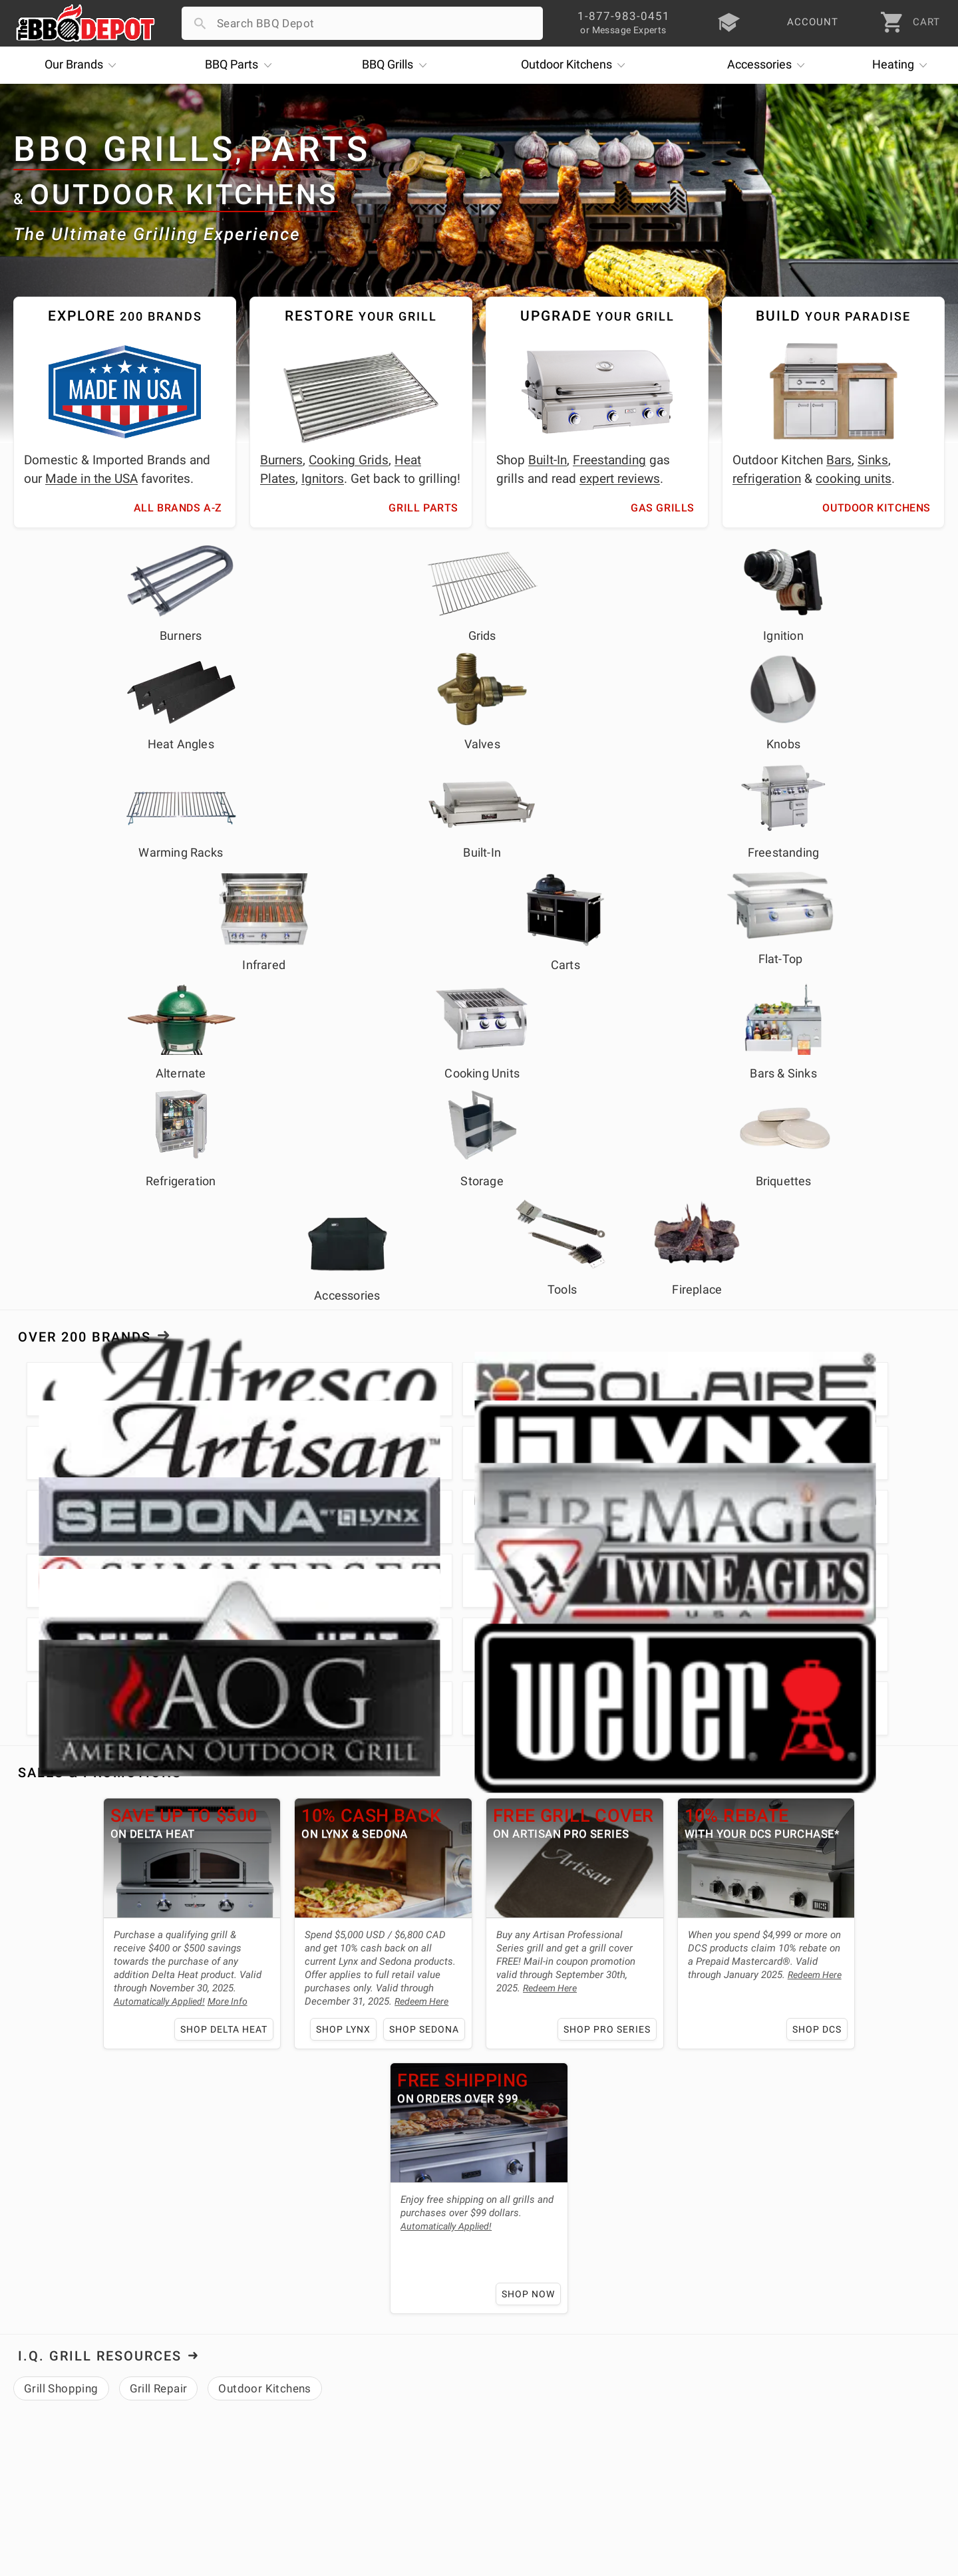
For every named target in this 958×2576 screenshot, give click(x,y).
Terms (342, 2462)
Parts (241, 65)
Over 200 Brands (84, 912)
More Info (138, 1354)
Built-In (547, 460)
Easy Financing (56, 2404)
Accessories (769, 65)
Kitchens (576, 65)
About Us (49, 1867)
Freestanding (609, 460)
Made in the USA (91, 478)
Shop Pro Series (510, 1382)
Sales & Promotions (100, 1125)
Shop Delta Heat (132, 1382)
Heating (903, 65)
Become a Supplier (67, 2423)
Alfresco (445, 2071)
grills (143, 2047)
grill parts (193, 2047)
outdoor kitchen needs (326, 2047)
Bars (839, 460)
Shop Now (904, 1382)
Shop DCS (717, 1382)
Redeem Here (330, 1354)
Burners (281, 460)
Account (347, 2346)
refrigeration (766, 478)
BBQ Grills (124, 150)
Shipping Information (381, 2385)
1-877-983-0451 (681, 2369)
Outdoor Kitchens (184, 194)
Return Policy (360, 2365)
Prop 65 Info (358, 2423)
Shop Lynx (249, 1382)
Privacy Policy (362, 2443)
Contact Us (46, 2462)
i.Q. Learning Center (69, 2365)
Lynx (27, 2095)
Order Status (359, 2327)
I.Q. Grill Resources (100, 1444)
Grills (397, 65)
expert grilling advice (133, 1965)
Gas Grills (663, 507)
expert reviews (619, 478)
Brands (84, 65)
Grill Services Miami (377, 2404)
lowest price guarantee (167, 1989)
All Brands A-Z (178, 507)
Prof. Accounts (56, 2443)
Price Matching (57, 2346)
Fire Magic (81, 2095)
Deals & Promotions (70, 2385)
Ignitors (322, 478)
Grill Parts (423, 507)
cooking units (853, 478)
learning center (265, 2130)
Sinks (873, 460)
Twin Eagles (183, 2095)
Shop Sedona (330, 1382)
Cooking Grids (349, 460)
